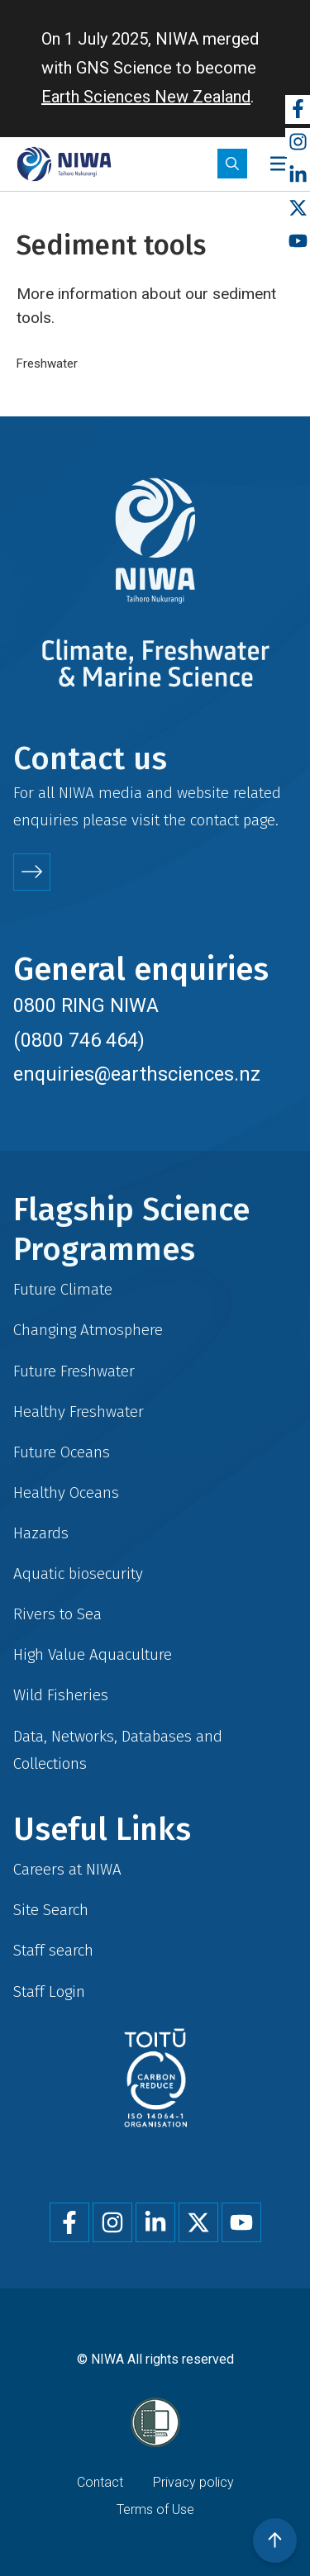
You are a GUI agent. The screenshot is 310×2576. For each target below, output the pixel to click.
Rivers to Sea (57, 1613)
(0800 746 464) (79, 1040)
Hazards (41, 1532)
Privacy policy (193, 2482)
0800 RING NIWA (86, 1005)
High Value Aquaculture (92, 1654)
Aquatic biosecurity (78, 1573)
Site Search (50, 1909)
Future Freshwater (74, 1371)
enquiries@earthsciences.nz (136, 1074)
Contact (100, 2482)
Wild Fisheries (60, 1694)
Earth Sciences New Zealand (145, 97)
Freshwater (47, 363)
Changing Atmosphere (88, 1329)
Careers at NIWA (67, 1869)
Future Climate (62, 1289)
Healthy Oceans (66, 1492)
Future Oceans (61, 1451)
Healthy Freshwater (78, 1411)
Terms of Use (155, 2509)
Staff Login (49, 1991)
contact (214, 819)
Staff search (53, 1950)
